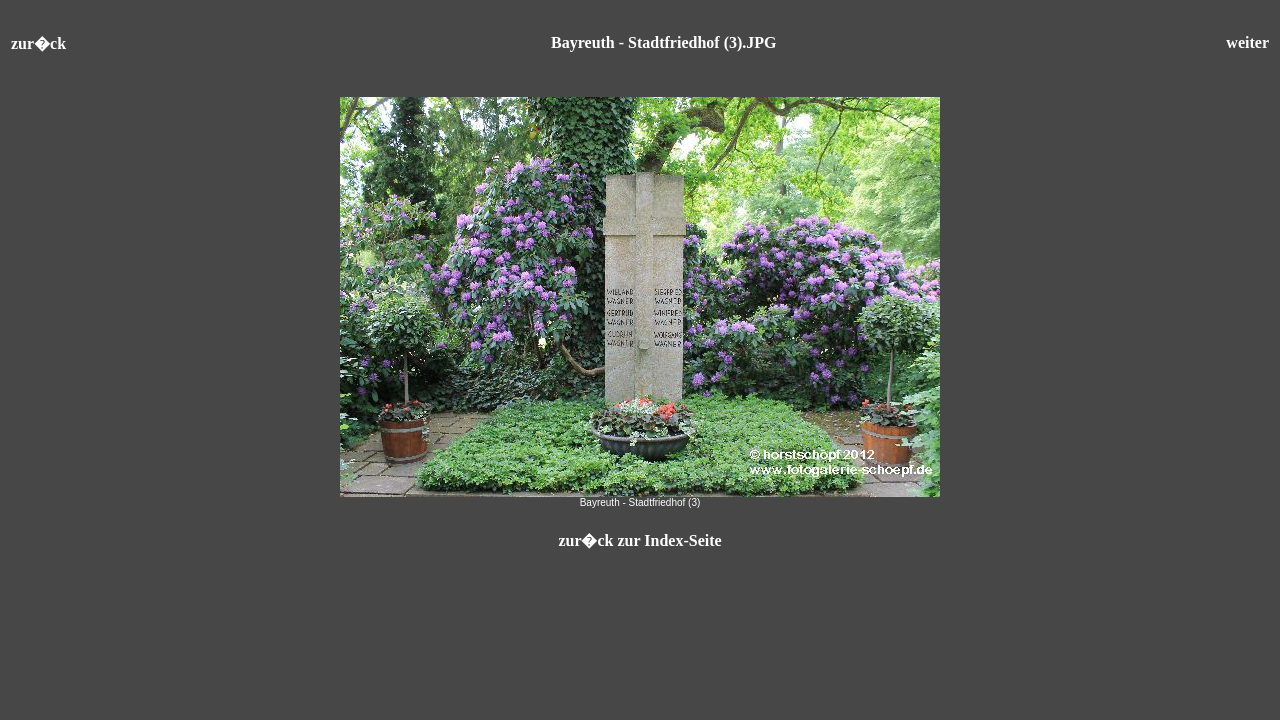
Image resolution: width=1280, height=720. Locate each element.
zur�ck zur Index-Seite (639, 540)
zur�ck (38, 43)
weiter (1247, 42)
